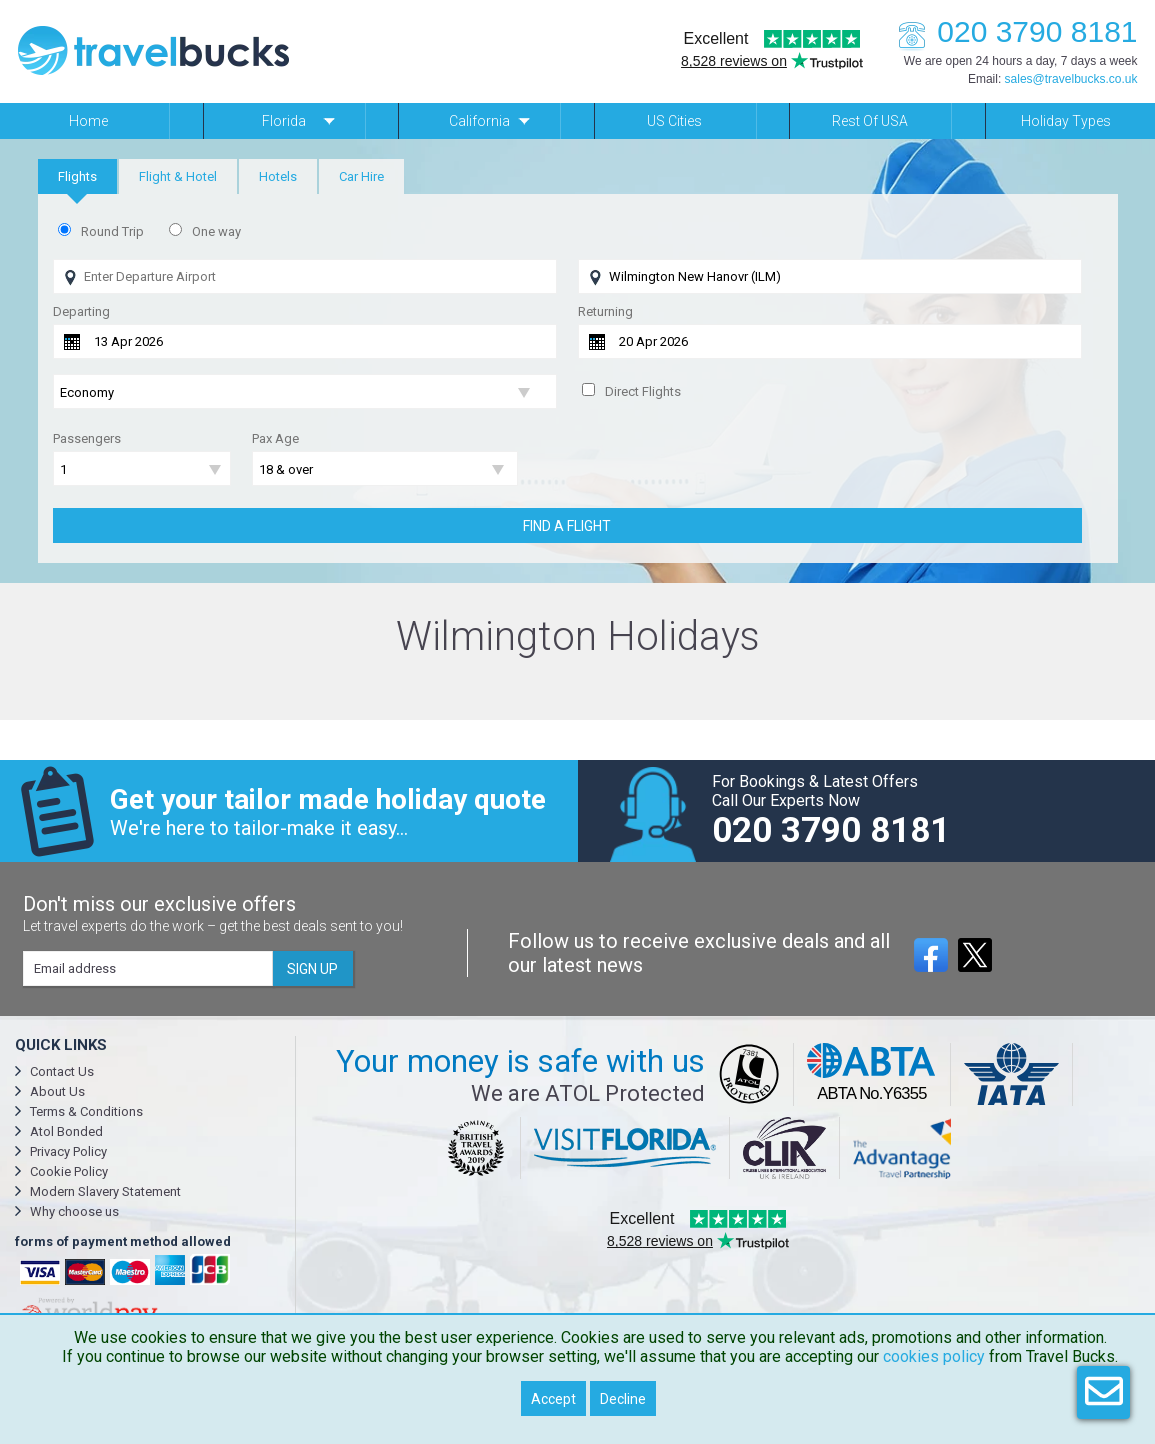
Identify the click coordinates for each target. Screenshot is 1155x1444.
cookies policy (934, 1356)
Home (88, 121)
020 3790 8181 (1012, 31)
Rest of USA (870, 121)
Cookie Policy (69, 1171)
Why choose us (74, 1211)
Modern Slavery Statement (105, 1191)
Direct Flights (643, 391)
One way (216, 231)
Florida (284, 121)
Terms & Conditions (86, 1111)
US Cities (674, 121)
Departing (81, 311)
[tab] (77, 176)
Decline (623, 1399)
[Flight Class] (305, 392)
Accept (553, 1399)
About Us (57, 1091)
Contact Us (62, 1071)
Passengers (87, 438)
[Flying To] (830, 276)
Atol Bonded (66, 1131)
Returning (605, 311)
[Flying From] (305, 276)
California (479, 121)
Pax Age (275, 438)
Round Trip (112, 231)
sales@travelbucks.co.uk (1071, 79)
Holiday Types (1066, 121)
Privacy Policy (68, 1151)
